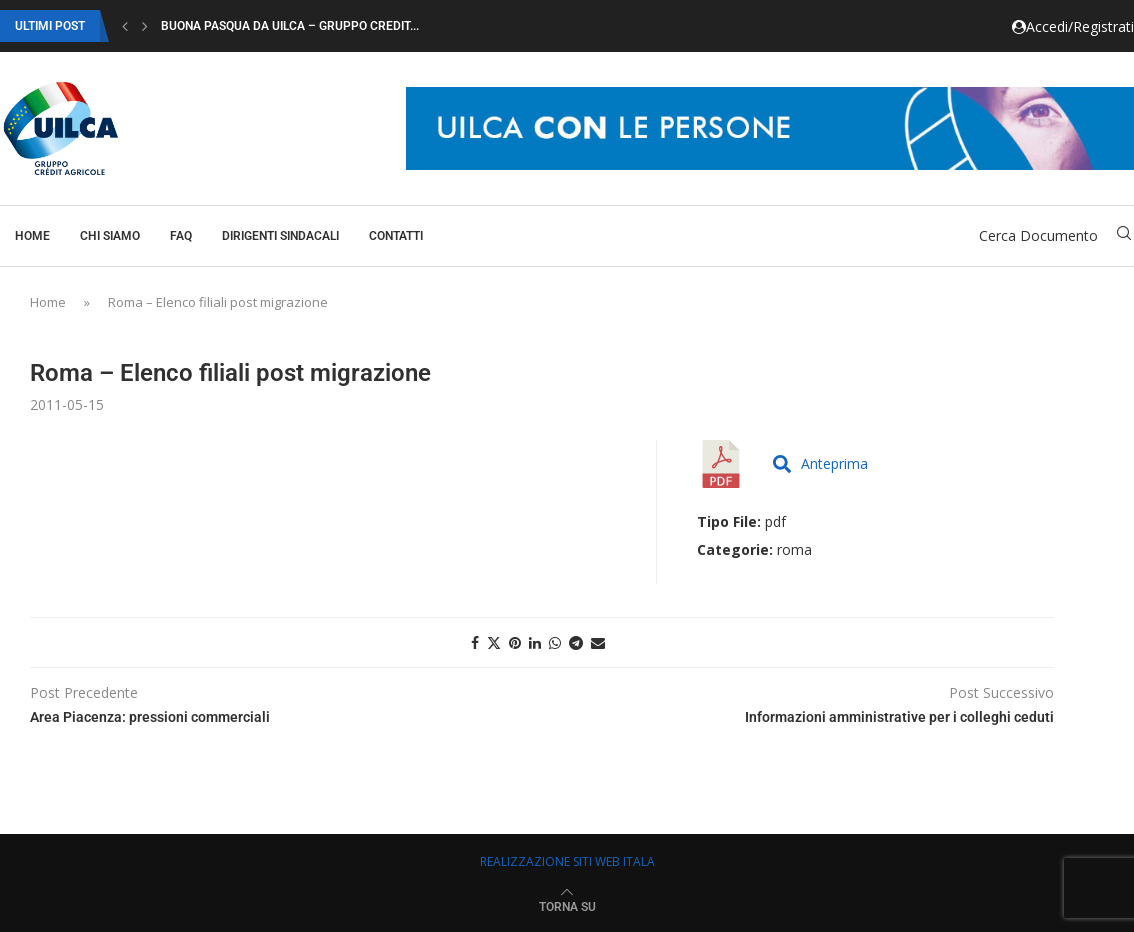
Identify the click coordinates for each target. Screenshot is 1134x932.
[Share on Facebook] (475, 642)
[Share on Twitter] (494, 642)
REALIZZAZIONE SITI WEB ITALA (567, 861)
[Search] (1124, 235)
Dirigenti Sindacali (280, 236)
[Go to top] (567, 905)
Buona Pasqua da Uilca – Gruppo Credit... (290, 26)
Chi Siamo (110, 236)
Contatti (396, 236)
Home (32, 236)
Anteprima (820, 463)
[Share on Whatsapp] (555, 642)
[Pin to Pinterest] (515, 642)
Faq (181, 236)
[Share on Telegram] (576, 642)
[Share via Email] (598, 642)
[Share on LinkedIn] (535, 642)
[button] (125, 26)
